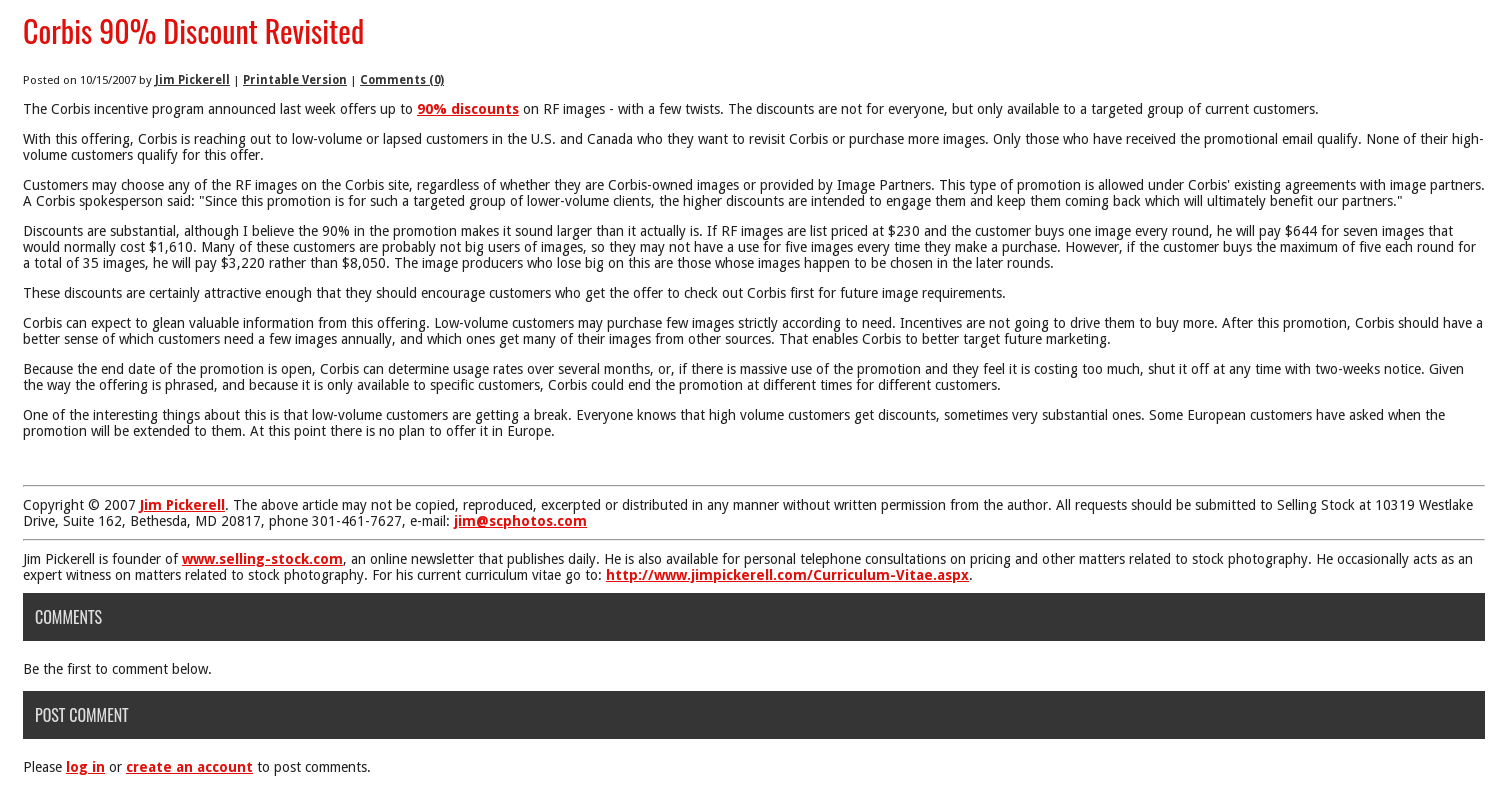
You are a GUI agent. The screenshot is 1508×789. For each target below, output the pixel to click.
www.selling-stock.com (262, 559)
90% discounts (468, 109)
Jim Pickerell (192, 80)
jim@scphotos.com (520, 521)
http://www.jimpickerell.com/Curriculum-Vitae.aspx (787, 575)
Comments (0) (402, 80)
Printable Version (295, 80)
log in (85, 767)
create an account (189, 767)
